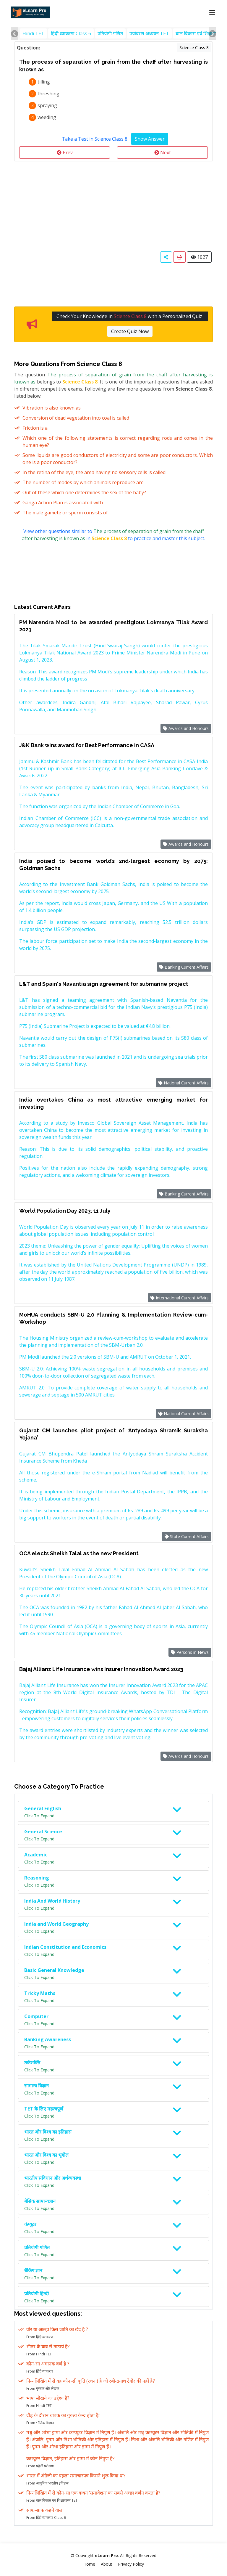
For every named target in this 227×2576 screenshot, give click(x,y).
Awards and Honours (186, 728)
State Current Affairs (187, 1536)
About (106, 2564)
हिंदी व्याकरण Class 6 (71, 33)
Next (162, 152)
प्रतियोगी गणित (110, 33)
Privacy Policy (131, 2564)
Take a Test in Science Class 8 (94, 139)
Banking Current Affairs (184, 967)
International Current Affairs (179, 1298)
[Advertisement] (113, 205)
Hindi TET (33, 33)
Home (89, 2564)
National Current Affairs (183, 1083)
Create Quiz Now (130, 331)
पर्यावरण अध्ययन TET (149, 33)
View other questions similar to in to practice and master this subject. (113, 535)
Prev (65, 152)
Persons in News (190, 1652)
